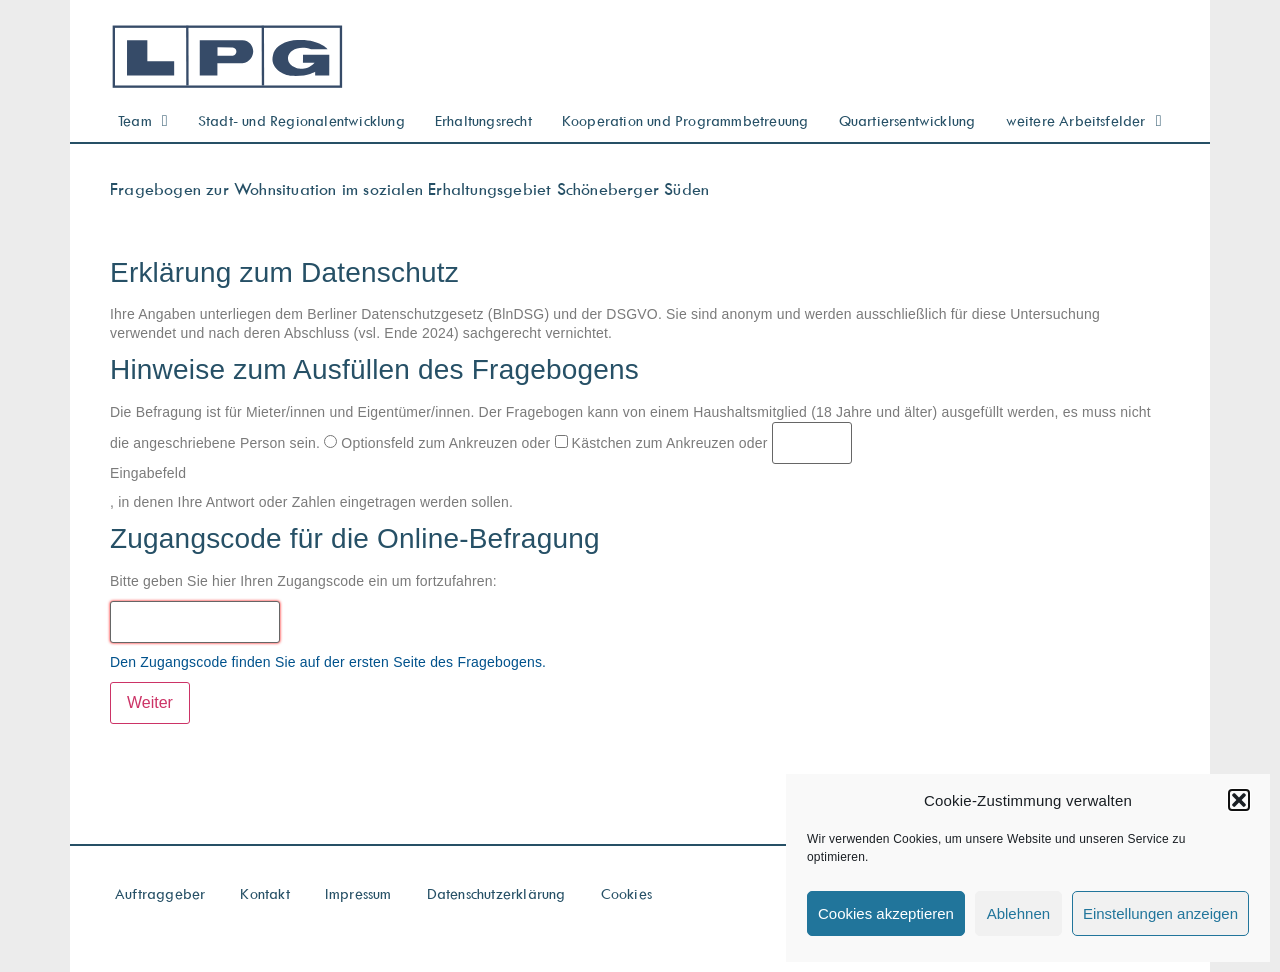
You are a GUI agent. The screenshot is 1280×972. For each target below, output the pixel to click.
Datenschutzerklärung (496, 893)
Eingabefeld (148, 473)
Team (143, 121)
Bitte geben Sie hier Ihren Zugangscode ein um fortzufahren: (303, 581)
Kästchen (593, 443)
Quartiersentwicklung (907, 120)
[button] (1239, 800)
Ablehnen (1018, 913)
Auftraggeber (160, 893)
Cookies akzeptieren (886, 913)
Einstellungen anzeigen (1160, 913)
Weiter (150, 702)
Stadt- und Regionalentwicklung (301, 120)
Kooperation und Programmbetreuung (685, 120)
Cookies (626, 893)
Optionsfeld (369, 443)
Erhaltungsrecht (483, 120)
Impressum (358, 893)
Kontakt (264, 893)
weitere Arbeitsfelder (1084, 121)
